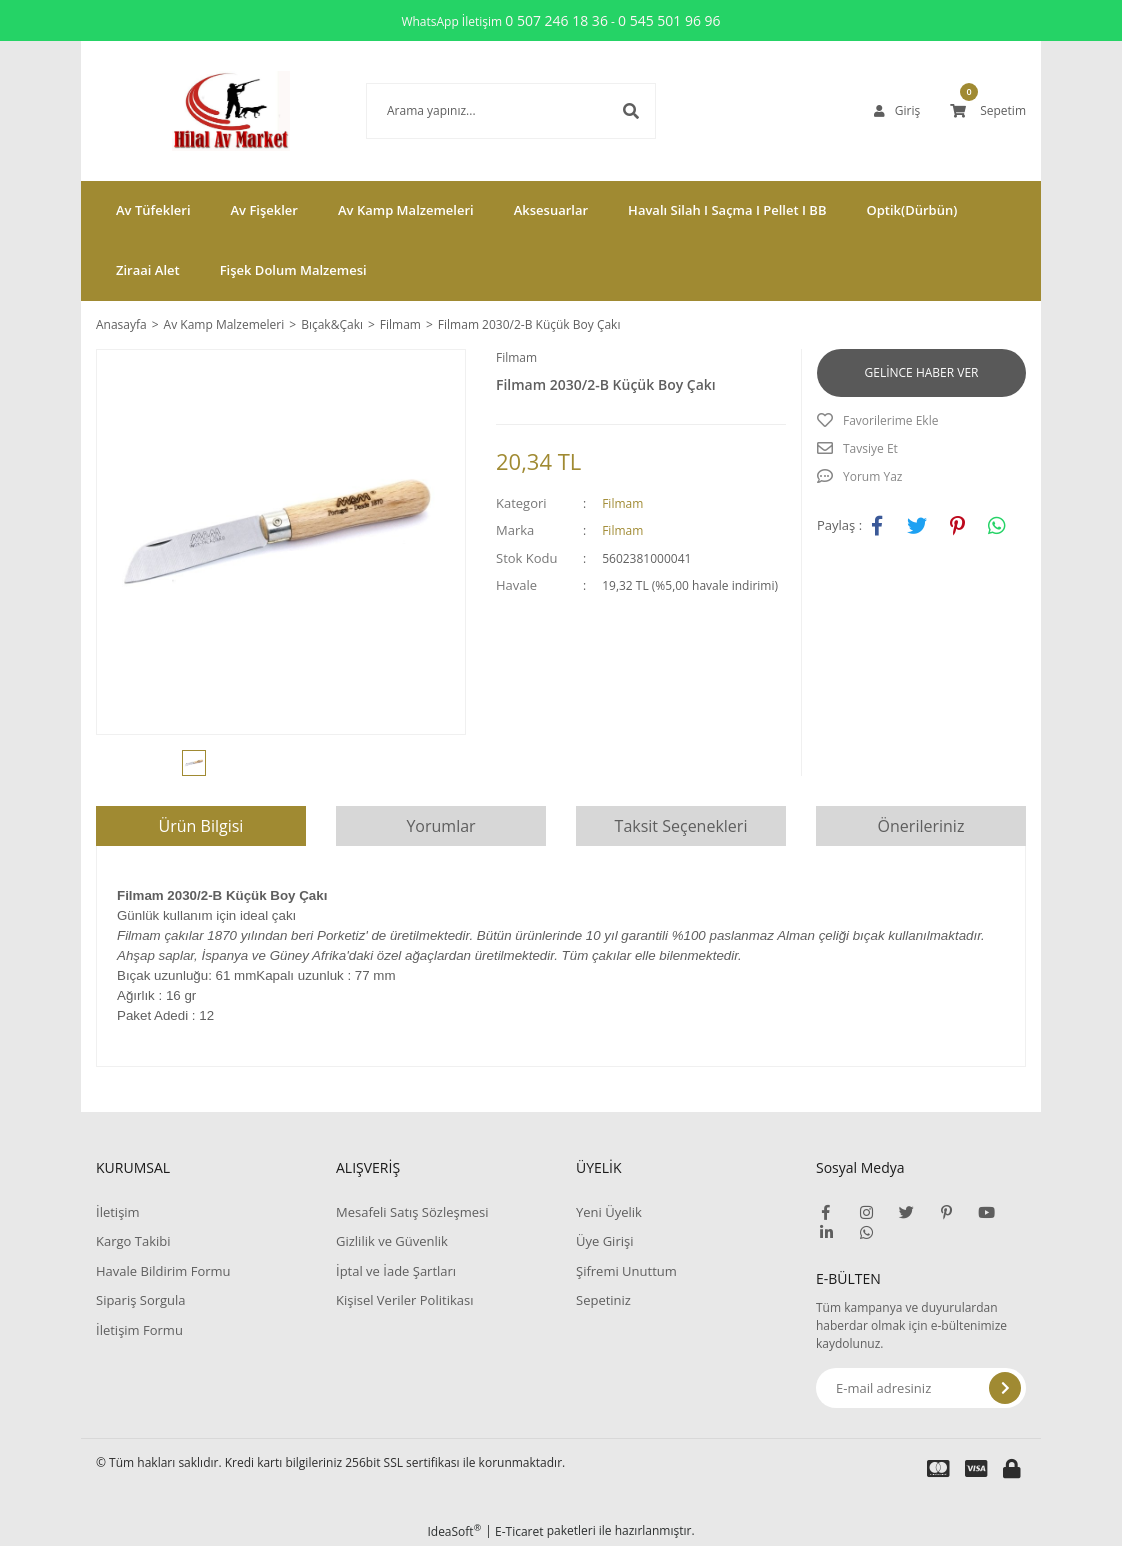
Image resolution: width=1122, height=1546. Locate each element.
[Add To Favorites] (921, 421)
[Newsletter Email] (921, 1388)
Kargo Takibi (133, 1241)
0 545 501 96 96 (669, 20)
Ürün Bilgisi (201, 826)
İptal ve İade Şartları (396, 1271)
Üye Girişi (604, 1241)
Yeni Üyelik (609, 1212)
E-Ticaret (519, 1531)
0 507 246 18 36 (556, 20)
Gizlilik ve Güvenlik (392, 1241)
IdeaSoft (454, 1531)
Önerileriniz (921, 826)
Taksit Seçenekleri (681, 826)
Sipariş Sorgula (141, 1300)
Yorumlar (440, 826)
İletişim (118, 1212)
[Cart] (988, 111)
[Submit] (1005, 1388)
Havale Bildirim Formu (163, 1271)
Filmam (516, 357)
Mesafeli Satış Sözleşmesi (412, 1212)
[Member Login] (897, 111)
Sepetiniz (603, 1300)
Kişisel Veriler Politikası (404, 1300)
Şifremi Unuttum (626, 1271)
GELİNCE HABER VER (922, 372)
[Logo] (201, 111)
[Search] (481, 111)
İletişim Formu (139, 1330)
